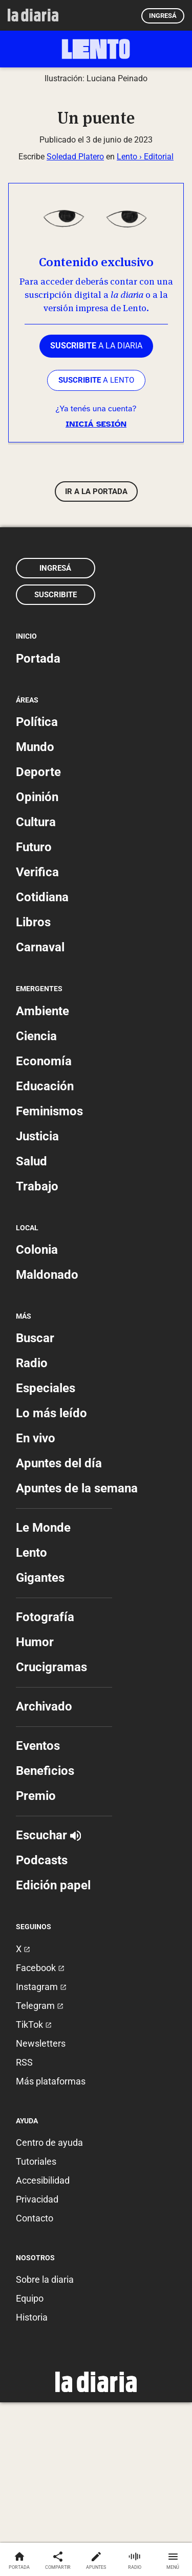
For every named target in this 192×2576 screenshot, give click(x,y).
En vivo (35, 1581)
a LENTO (96, 522)
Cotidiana (42, 1040)
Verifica (37, 1015)
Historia (32, 2460)
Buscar (35, 1480)
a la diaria (96, 488)
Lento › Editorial (145, 299)
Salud (31, 1304)
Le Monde (43, 1670)
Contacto (34, 2360)
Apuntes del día (59, 1606)
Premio (36, 1938)
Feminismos (49, 1254)
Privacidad (37, 2341)
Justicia (37, 1279)
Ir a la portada (96, 634)
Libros (33, 1065)
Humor (35, 1784)
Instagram (41, 2129)
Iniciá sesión (96, 566)
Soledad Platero (75, 299)
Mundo (35, 889)
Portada (38, 801)
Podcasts (42, 2003)
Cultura (36, 964)
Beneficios (45, 1913)
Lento (31, 1695)
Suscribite (55, 737)
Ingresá (163, 15)
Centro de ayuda (49, 2285)
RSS (24, 2204)
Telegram (39, 2148)
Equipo (30, 2441)
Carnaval (40, 1090)
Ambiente (42, 1153)
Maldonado (47, 1417)
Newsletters (41, 2186)
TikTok (34, 2167)
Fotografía (45, 1759)
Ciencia (36, 1179)
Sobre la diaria (45, 2422)
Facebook (40, 2110)
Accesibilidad (43, 2322)
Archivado (44, 1849)
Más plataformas (51, 2223)
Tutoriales (36, 2304)
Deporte (38, 914)
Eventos (38, 1888)
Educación (45, 1229)
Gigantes (40, 1720)
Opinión (37, 939)
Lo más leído (51, 1556)
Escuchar (48, 1978)
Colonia (37, 1392)
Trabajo (37, 1329)
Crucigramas (51, 1809)
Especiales (45, 1531)
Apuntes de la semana (77, 1631)
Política (37, 864)
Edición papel (53, 2028)
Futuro (34, 989)
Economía (44, 1204)
